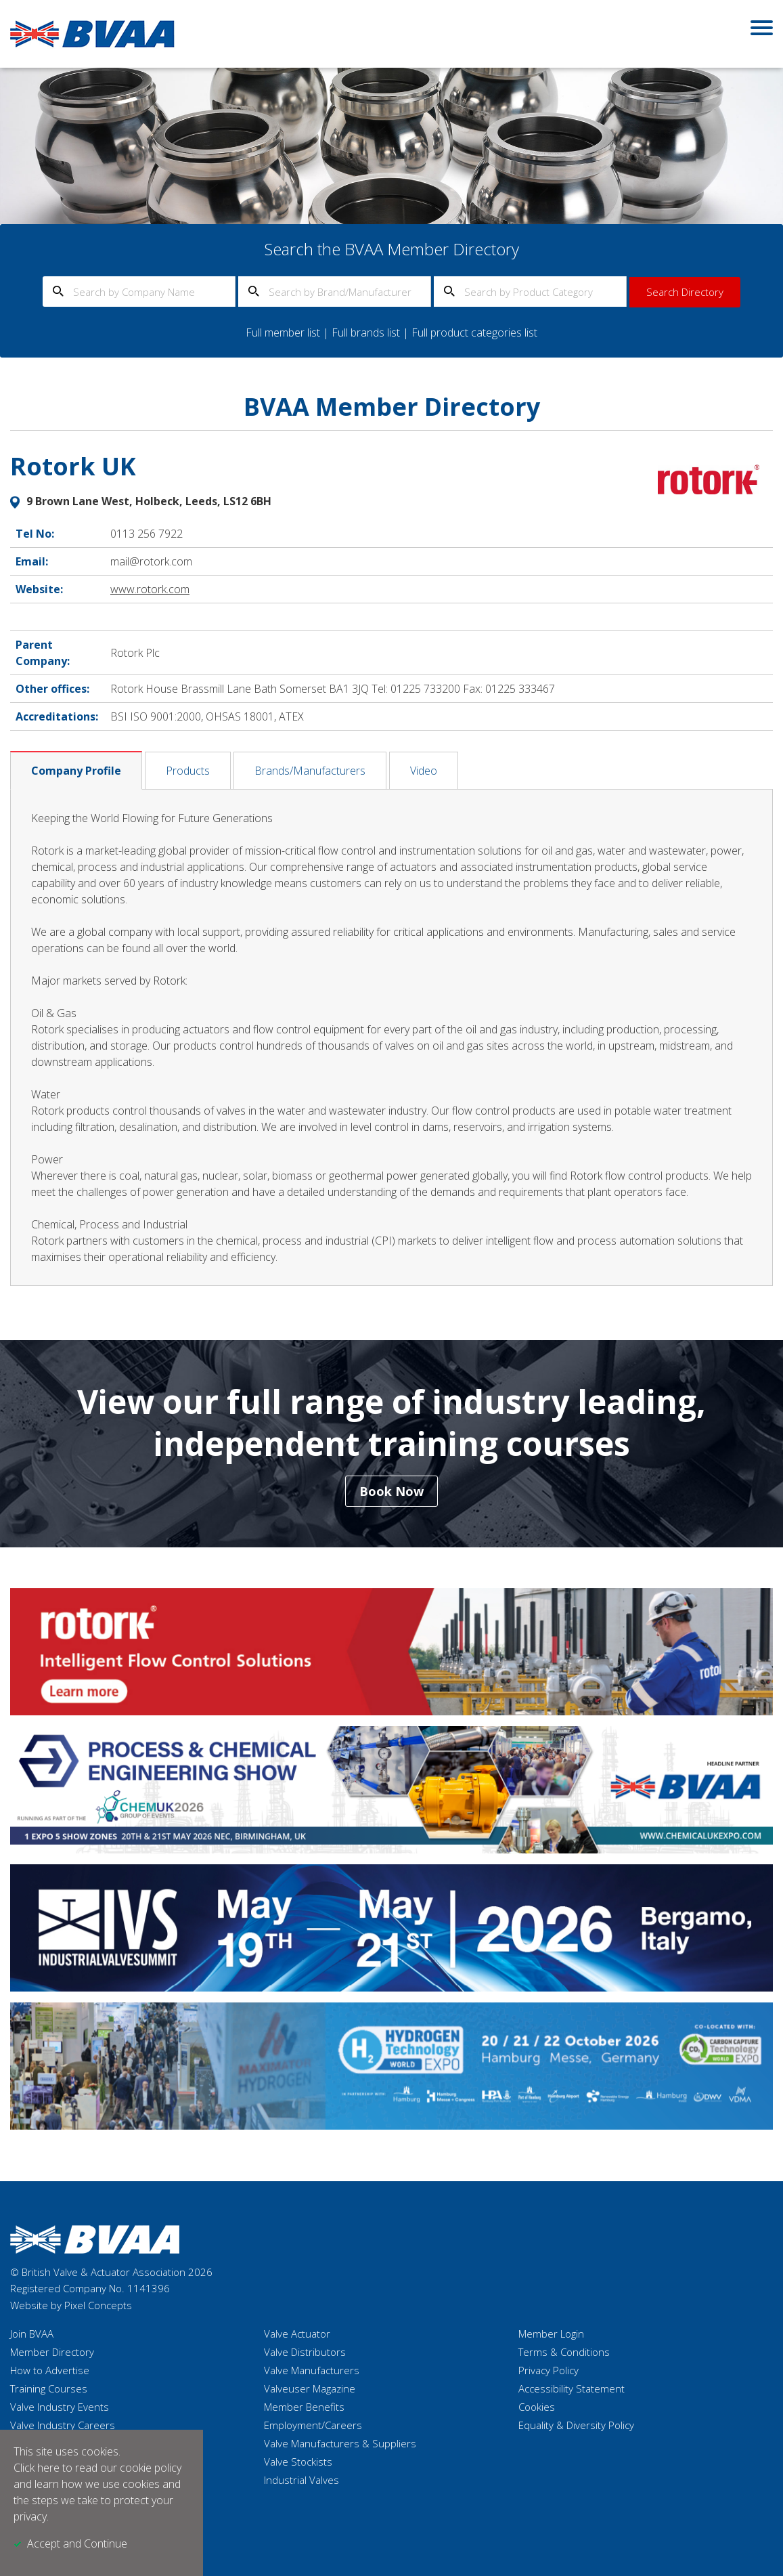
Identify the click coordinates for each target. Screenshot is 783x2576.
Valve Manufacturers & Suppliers (340, 2443)
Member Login (551, 2333)
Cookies (536, 2406)
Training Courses (48, 2388)
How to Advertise (49, 2370)
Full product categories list (474, 332)
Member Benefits (304, 2406)
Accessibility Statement (571, 2388)
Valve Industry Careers (62, 2425)
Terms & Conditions (564, 2352)
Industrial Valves (301, 2480)
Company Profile (76, 770)
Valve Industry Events (59, 2406)
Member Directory (52, 2352)
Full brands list (366, 332)
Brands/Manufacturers (309, 770)
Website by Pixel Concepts (71, 2305)
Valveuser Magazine (309, 2388)
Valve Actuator (297, 2333)
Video (423, 770)
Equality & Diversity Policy (576, 2425)
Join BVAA (31, 2333)
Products (188, 770)
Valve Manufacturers (311, 2370)
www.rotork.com (149, 589)
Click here (37, 2467)
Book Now (391, 1491)
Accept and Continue (77, 2543)
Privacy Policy (548, 2370)
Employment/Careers (313, 2425)
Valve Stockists (298, 2461)
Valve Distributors (305, 2352)
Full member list (283, 332)
